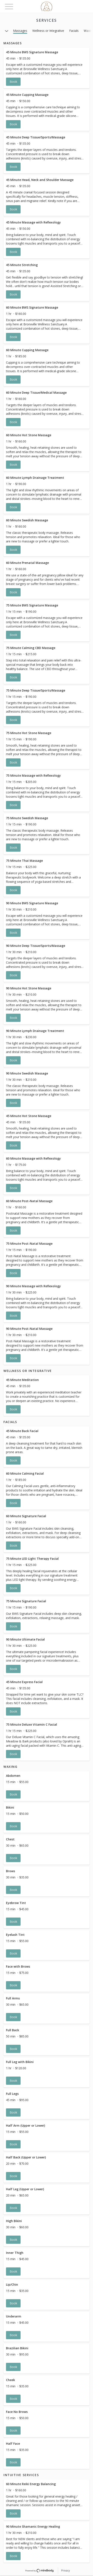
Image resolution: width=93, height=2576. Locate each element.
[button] (46, 67)
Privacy (65, 2570)
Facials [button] (74, 31)
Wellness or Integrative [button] (48, 31)
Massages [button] (20, 31)
